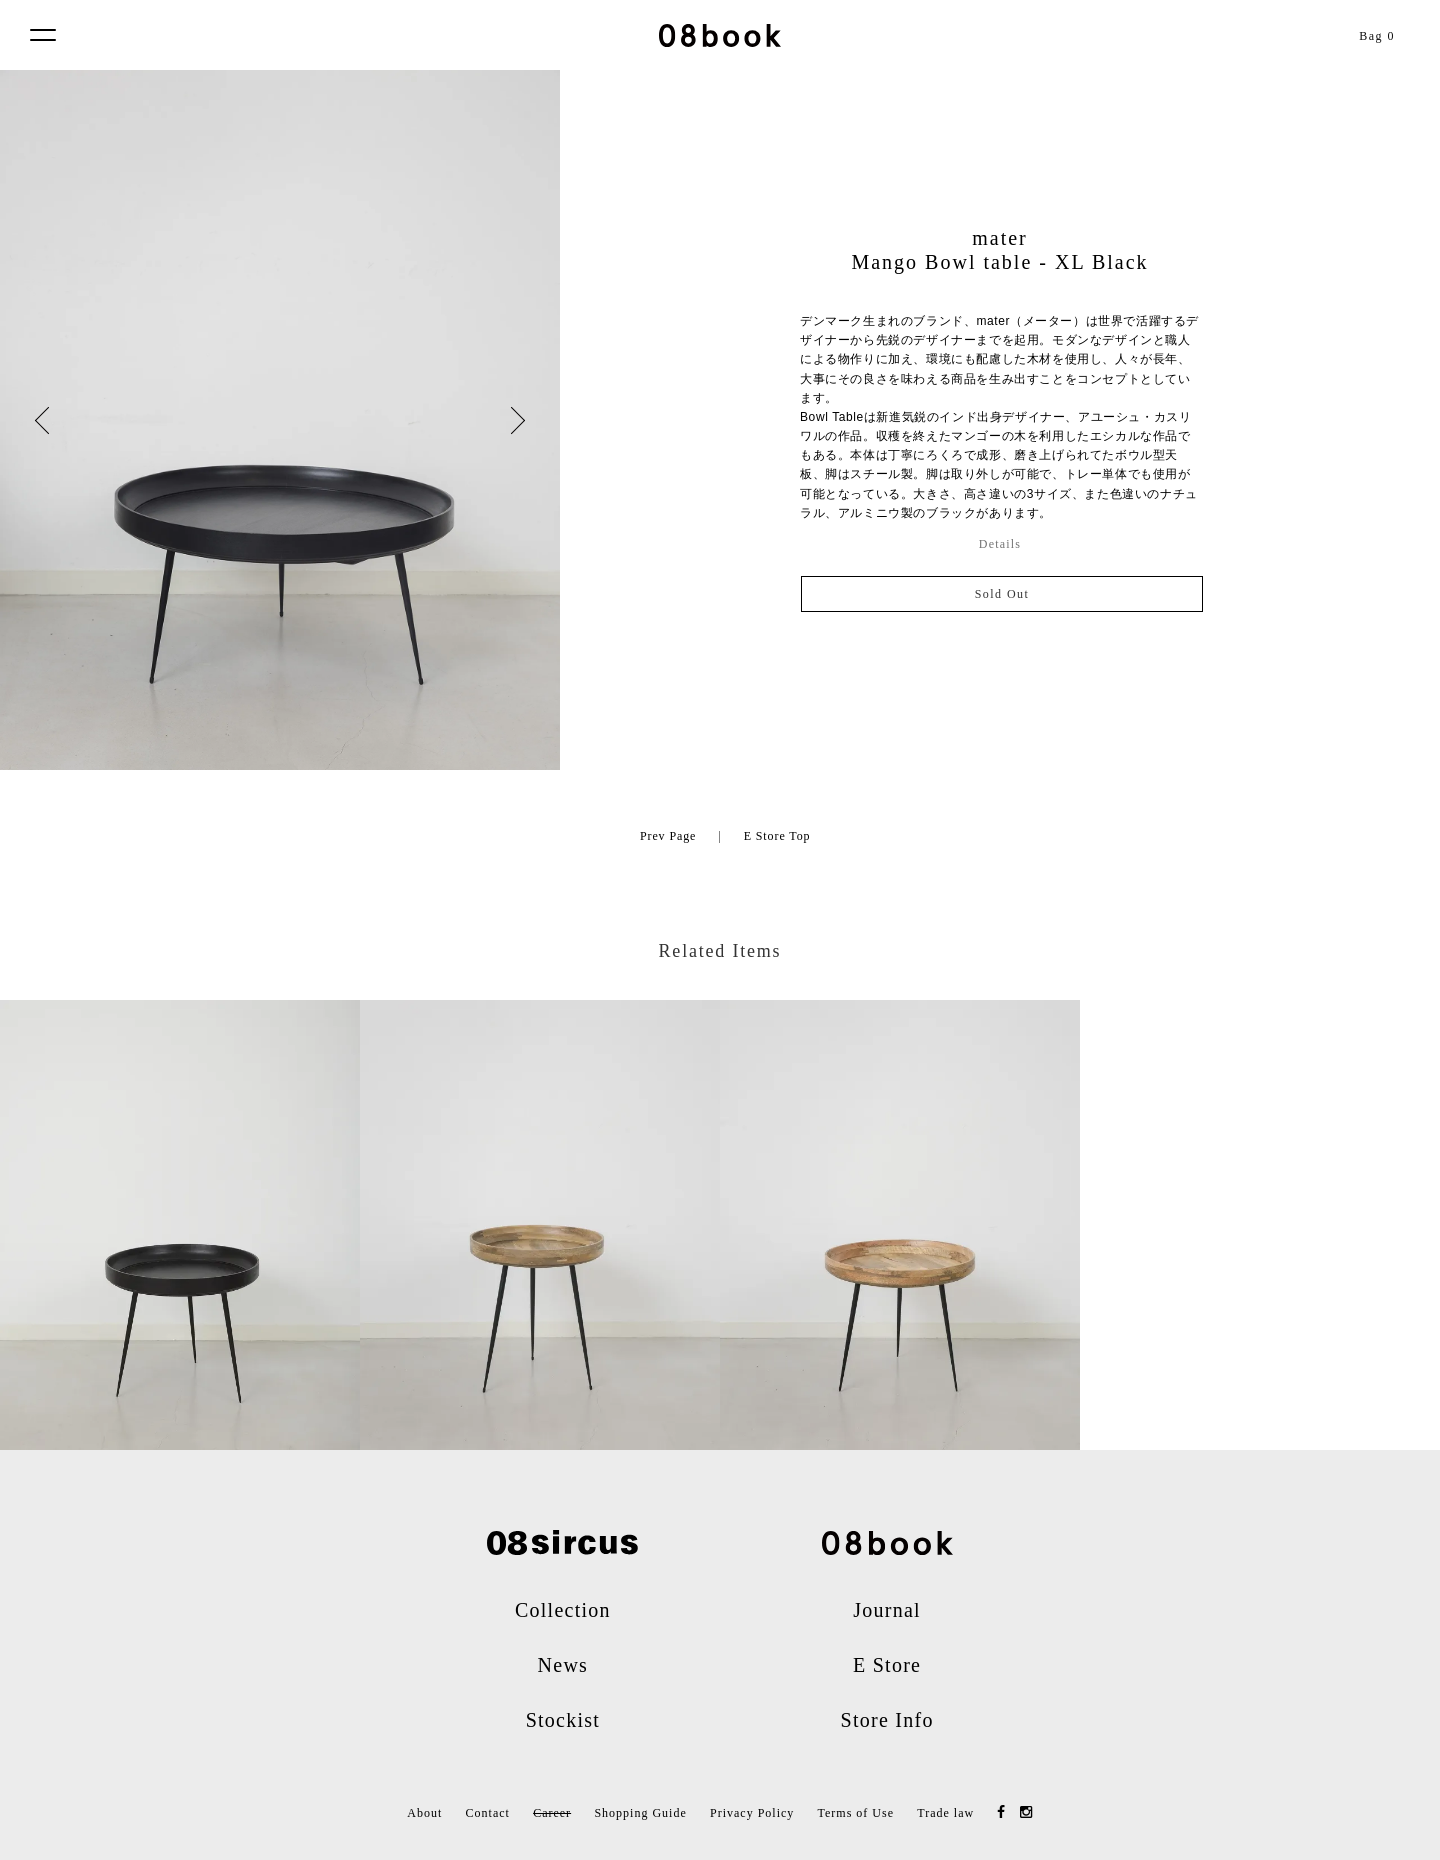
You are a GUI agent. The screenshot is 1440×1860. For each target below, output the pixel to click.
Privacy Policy (752, 1813)
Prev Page (668, 836)
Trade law (945, 1813)
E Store (887, 1665)
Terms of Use (856, 1813)
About (424, 1813)
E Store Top (777, 836)
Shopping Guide (640, 1813)
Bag (1377, 36)
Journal (887, 1610)
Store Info (887, 1720)
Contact (488, 1813)
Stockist (563, 1720)
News (563, 1665)
